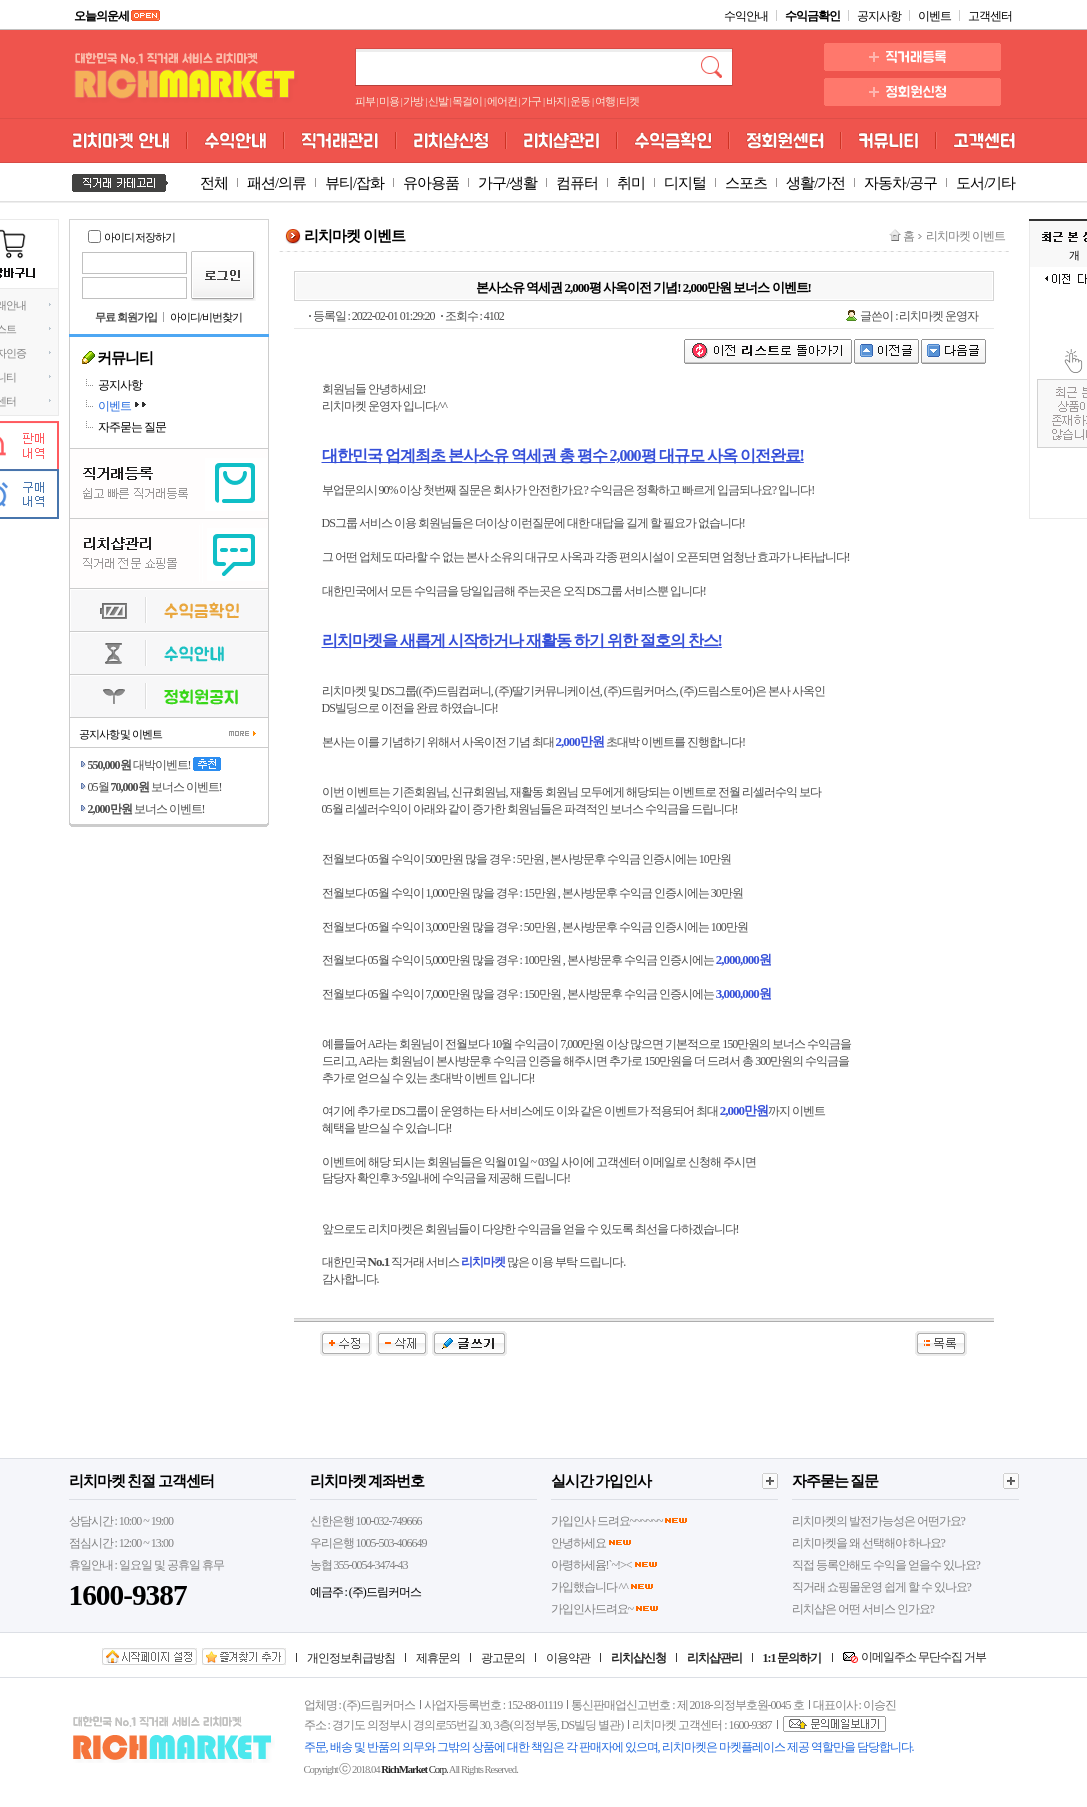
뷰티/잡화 (354, 183)
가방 (413, 101)
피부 (365, 101)
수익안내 (746, 16)
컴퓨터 (577, 183)
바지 (556, 101)
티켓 (629, 101)
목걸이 (467, 101)
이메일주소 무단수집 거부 (923, 1657)
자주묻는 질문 (132, 427)
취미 (631, 183)
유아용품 (431, 183)
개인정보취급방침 (351, 1658)
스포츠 (746, 183)
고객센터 (990, 16)
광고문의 (503, 1658)
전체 (214, 183)
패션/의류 (276, 183)
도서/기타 (985, 183)
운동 (580, 101)
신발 (438, 101)
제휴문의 (438, 1658)
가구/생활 (507, 183)
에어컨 (502, 101)
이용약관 (568, 1658)
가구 (531, 101)
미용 (389, 101)
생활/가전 (815, 183)
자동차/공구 (900, 183)
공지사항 (879, 16)
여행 (605, 101)
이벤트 (934, 16)
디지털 (685, 183)
